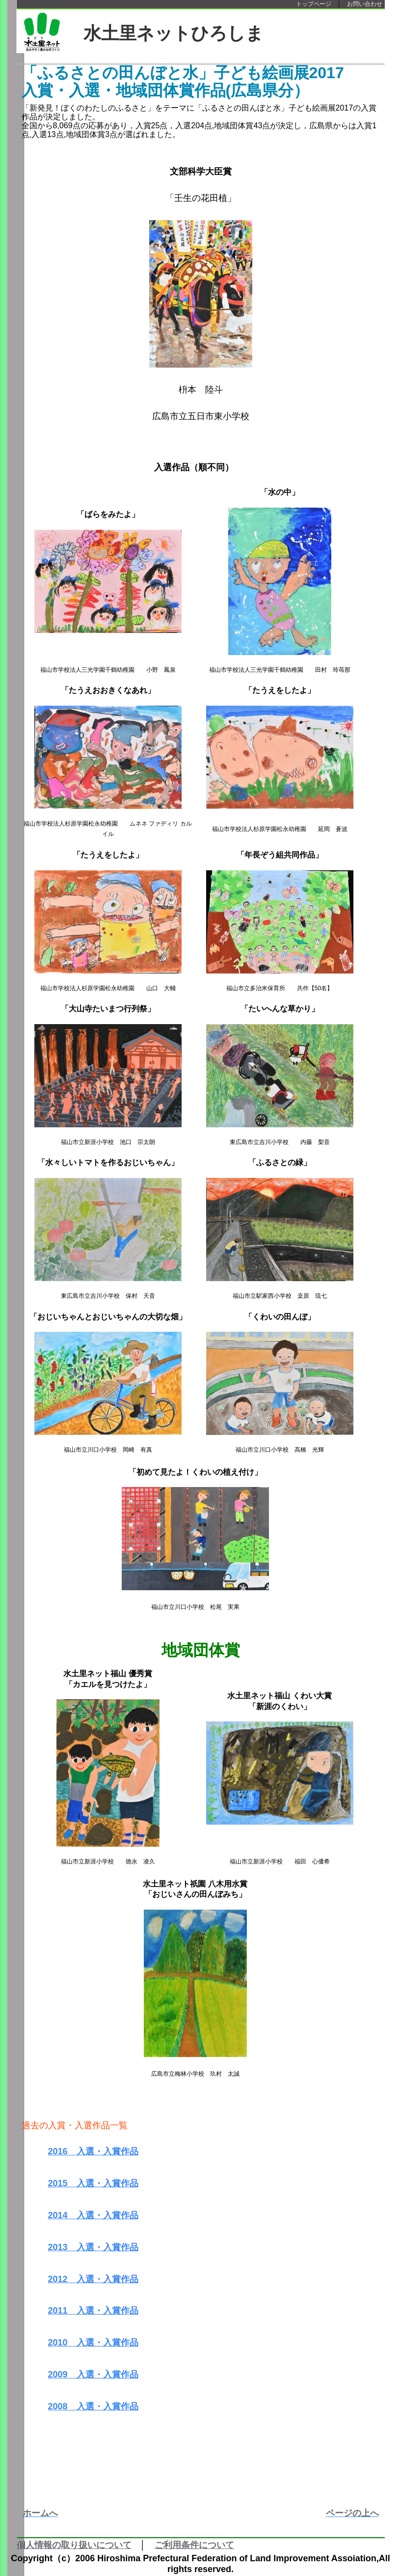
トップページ (313, 3)
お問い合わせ (364, 3)
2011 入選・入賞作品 (93, 2311)
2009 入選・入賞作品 (93, 2374)
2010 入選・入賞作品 (93, 2342)
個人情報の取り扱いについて (74, 2545)
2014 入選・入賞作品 (93, 2215)
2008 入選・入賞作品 (93, 2406)
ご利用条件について (194, 2545)
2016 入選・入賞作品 (93, 2151)
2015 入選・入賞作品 (93, 2183)
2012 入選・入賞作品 (93, 2279)
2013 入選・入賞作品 (93, 2247)
